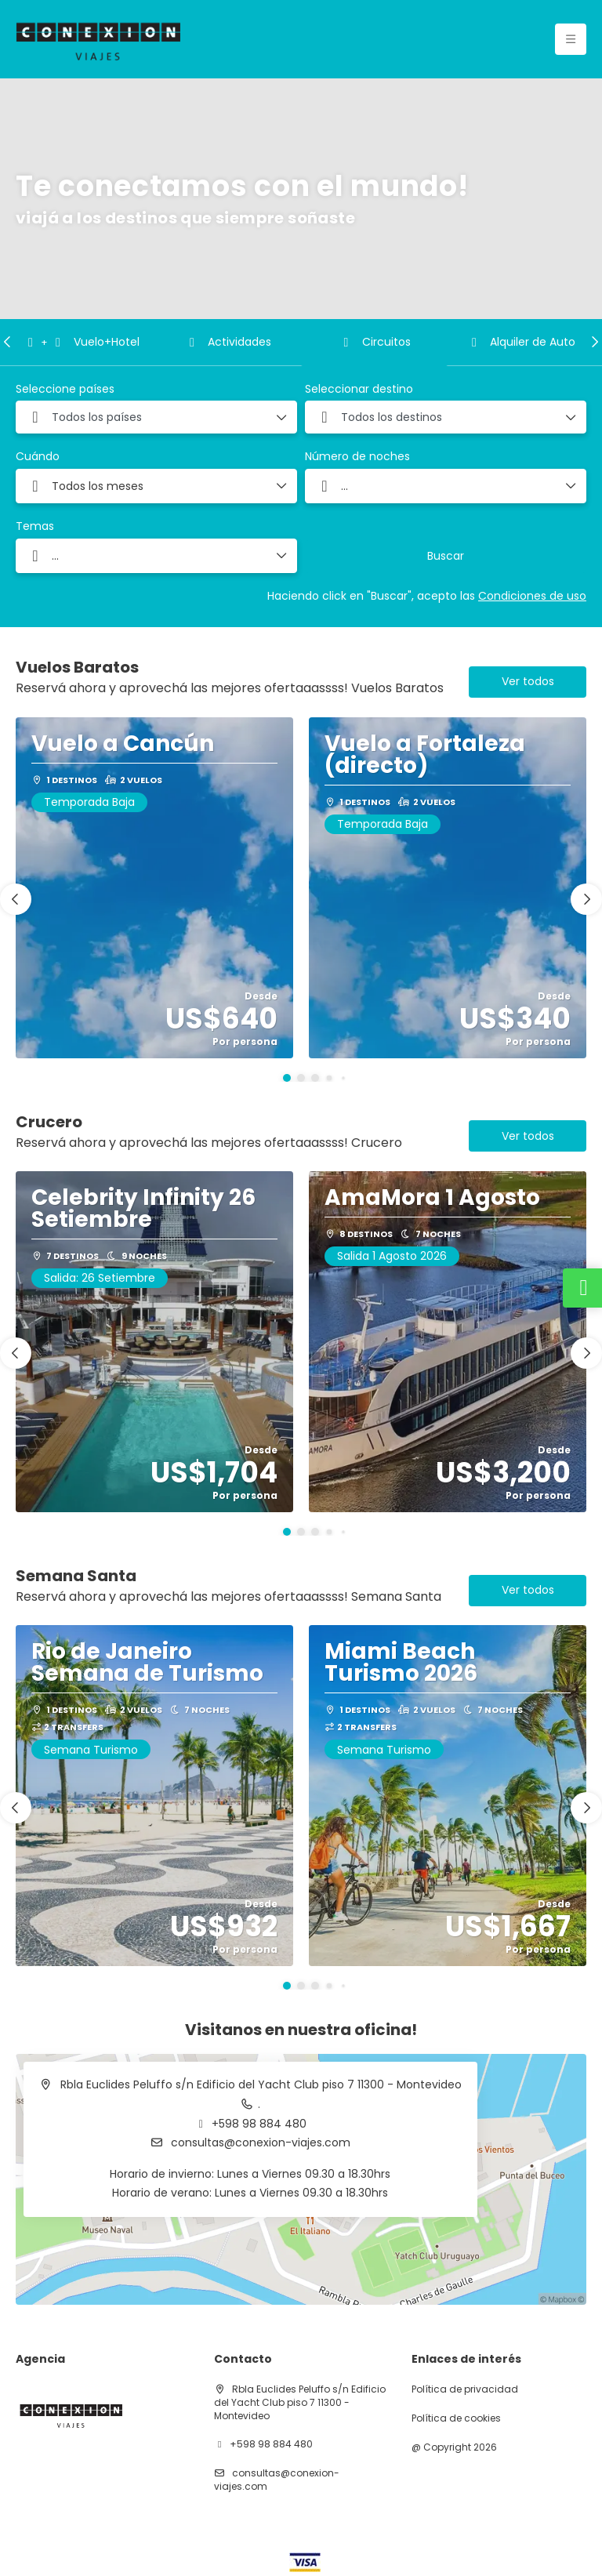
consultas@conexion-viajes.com (259, 2142)
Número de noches (357, 456)
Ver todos (528, 681)
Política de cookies (456, 2418)
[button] (8, 342)
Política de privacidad (465, 2389)
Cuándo (38, 456)
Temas (35, 526)
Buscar (445, 556)
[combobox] (156, 417)
